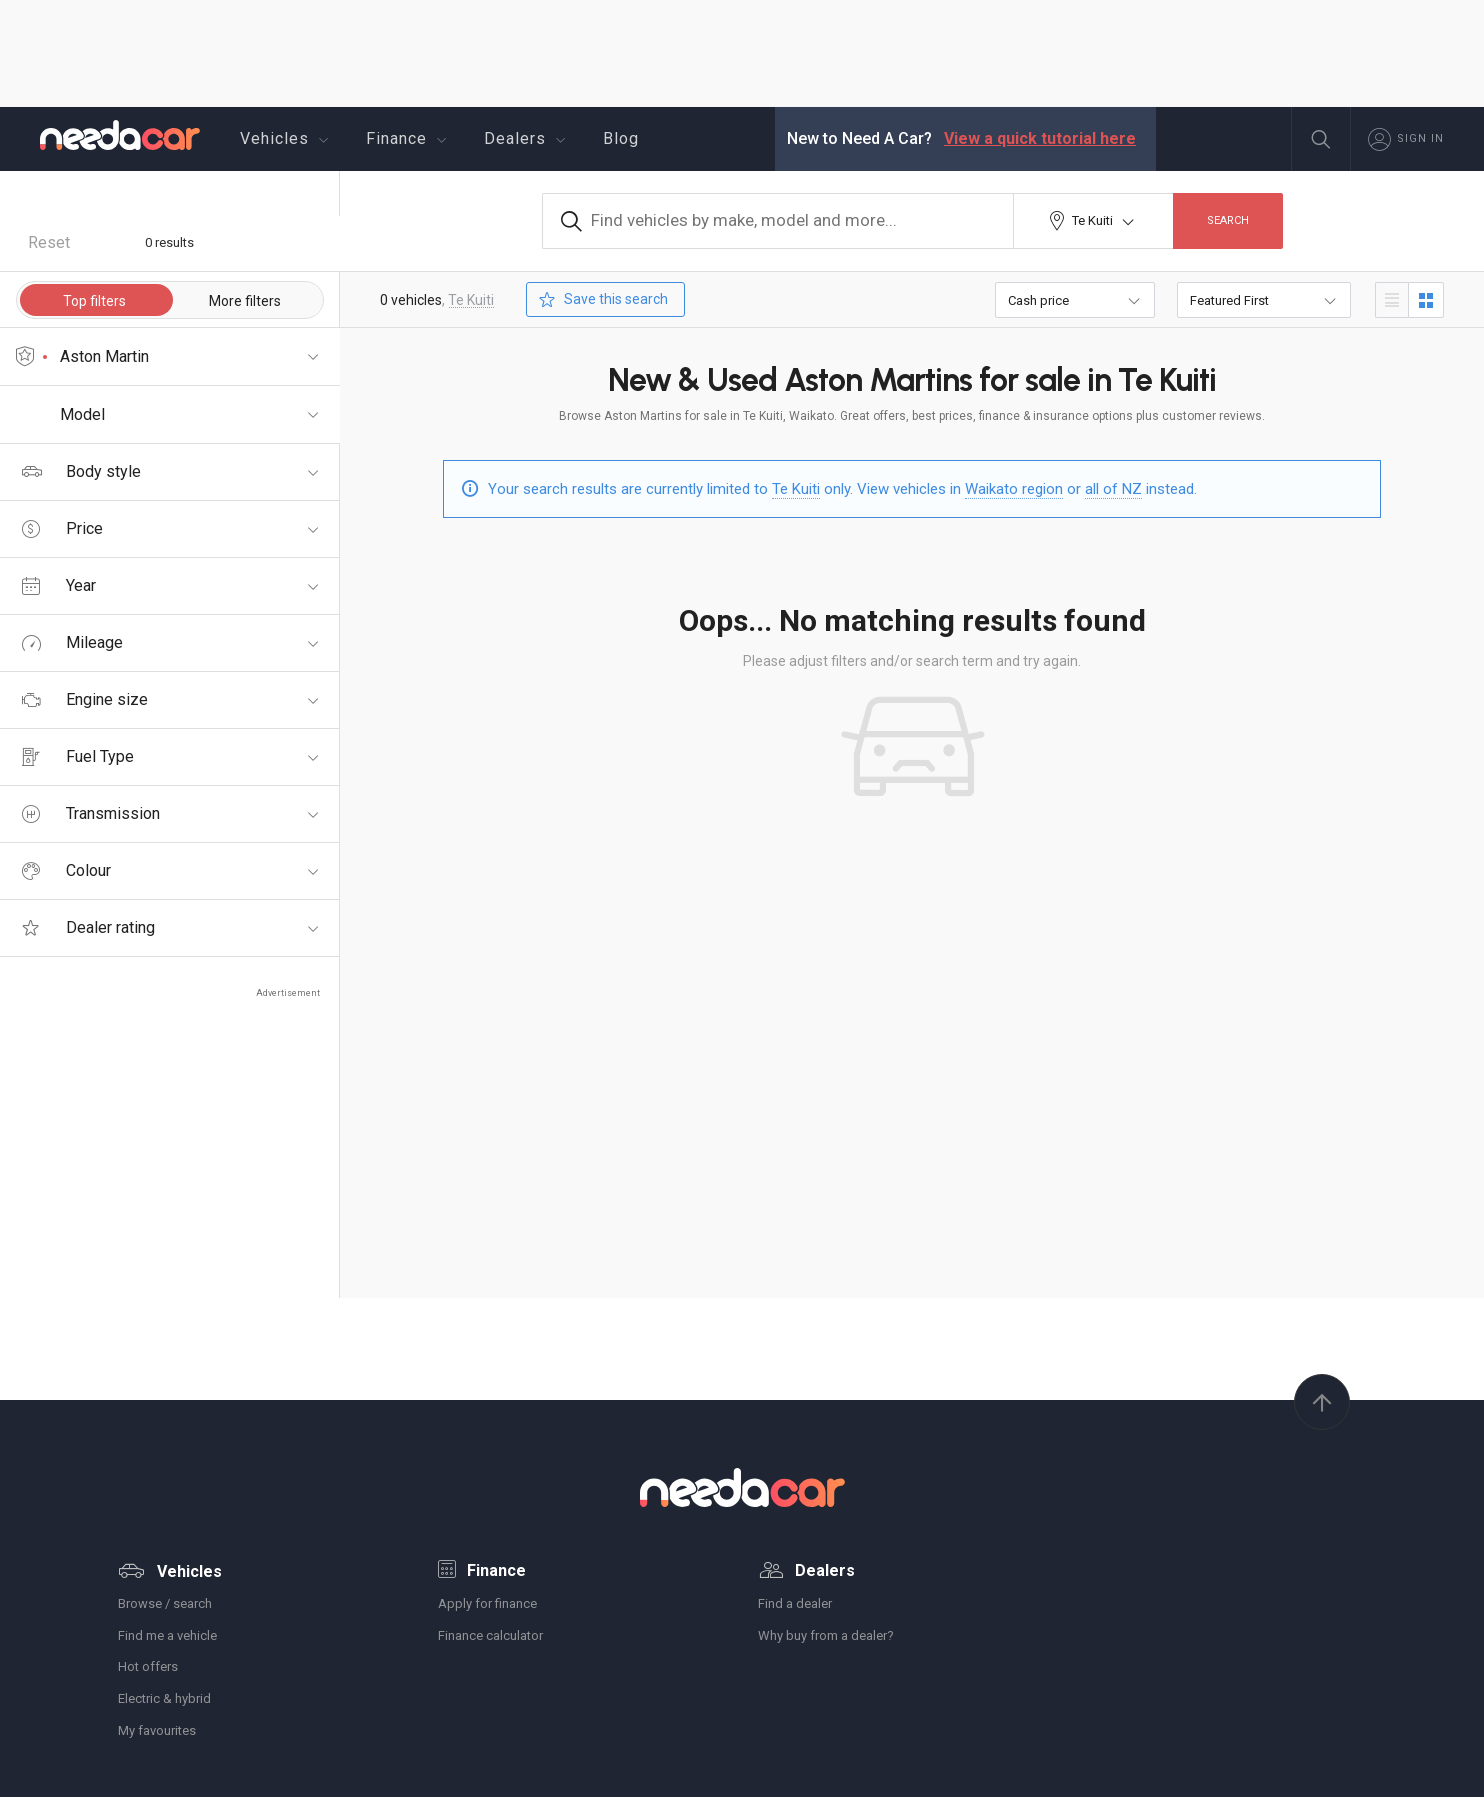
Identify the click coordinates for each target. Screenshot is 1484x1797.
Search (1228, 220)
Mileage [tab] (72, 642)
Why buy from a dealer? (826, 1635)
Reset (49, 242)
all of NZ (1113, 489)
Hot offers (148, 1666)
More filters (244, 301)
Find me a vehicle (167, 1635)
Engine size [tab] (85, 699)
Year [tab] (59, 585)
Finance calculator (490, 1635)
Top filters (94, 301)
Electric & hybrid (164, 1698)
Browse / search (165, 1603)
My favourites (157, 1730)
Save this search (601, 299)
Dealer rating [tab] (86, 927)
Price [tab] (62, 528)
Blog (621, 138)
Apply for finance (487, 1603)
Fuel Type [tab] (78, 756)
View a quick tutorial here (1040, 138)
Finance (409, 139)
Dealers (527, 139)
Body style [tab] (81, 471)
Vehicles (287, 139)
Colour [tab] (66, 870)
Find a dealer (795, 1603)
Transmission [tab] (91, 813)
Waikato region (1014, 489)
